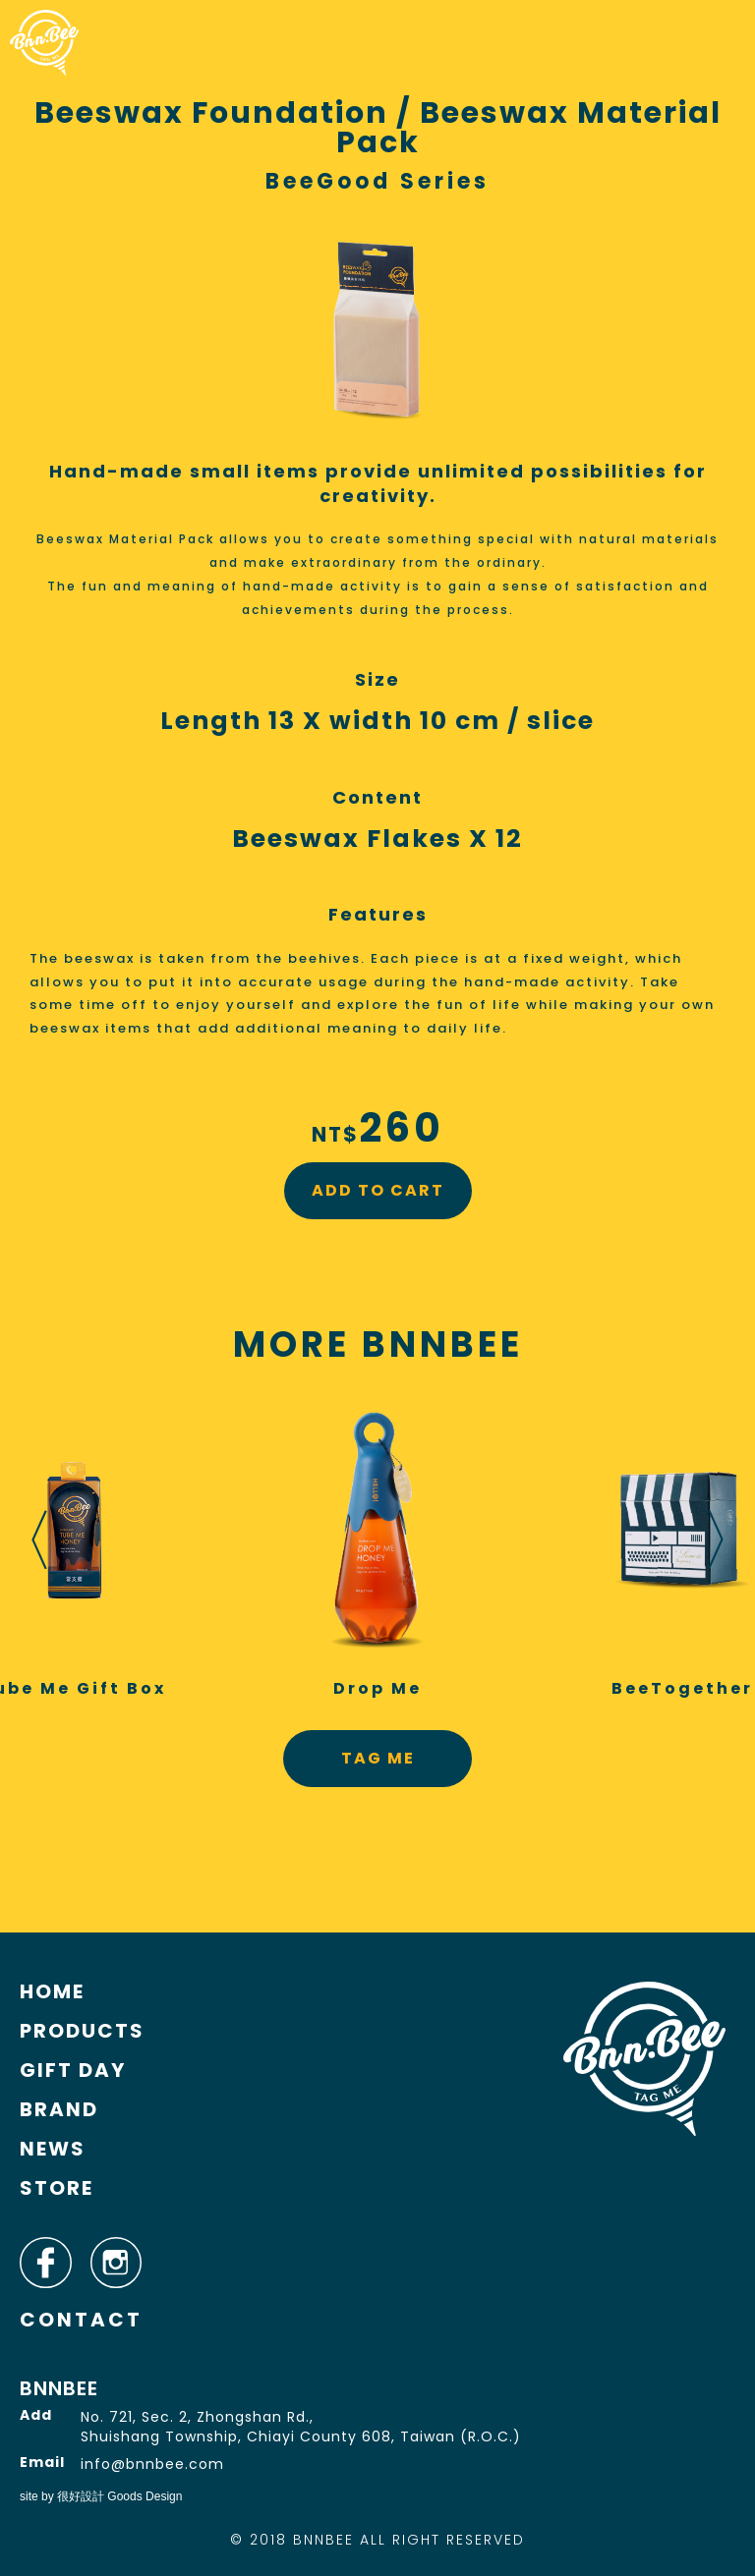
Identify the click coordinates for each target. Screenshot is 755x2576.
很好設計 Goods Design (119, 2496)
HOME (52, 1991)
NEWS (53, 2148)
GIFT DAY (73, 2070)
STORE (56, 2188)
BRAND (59, 2109)
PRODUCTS (82, 2031)
